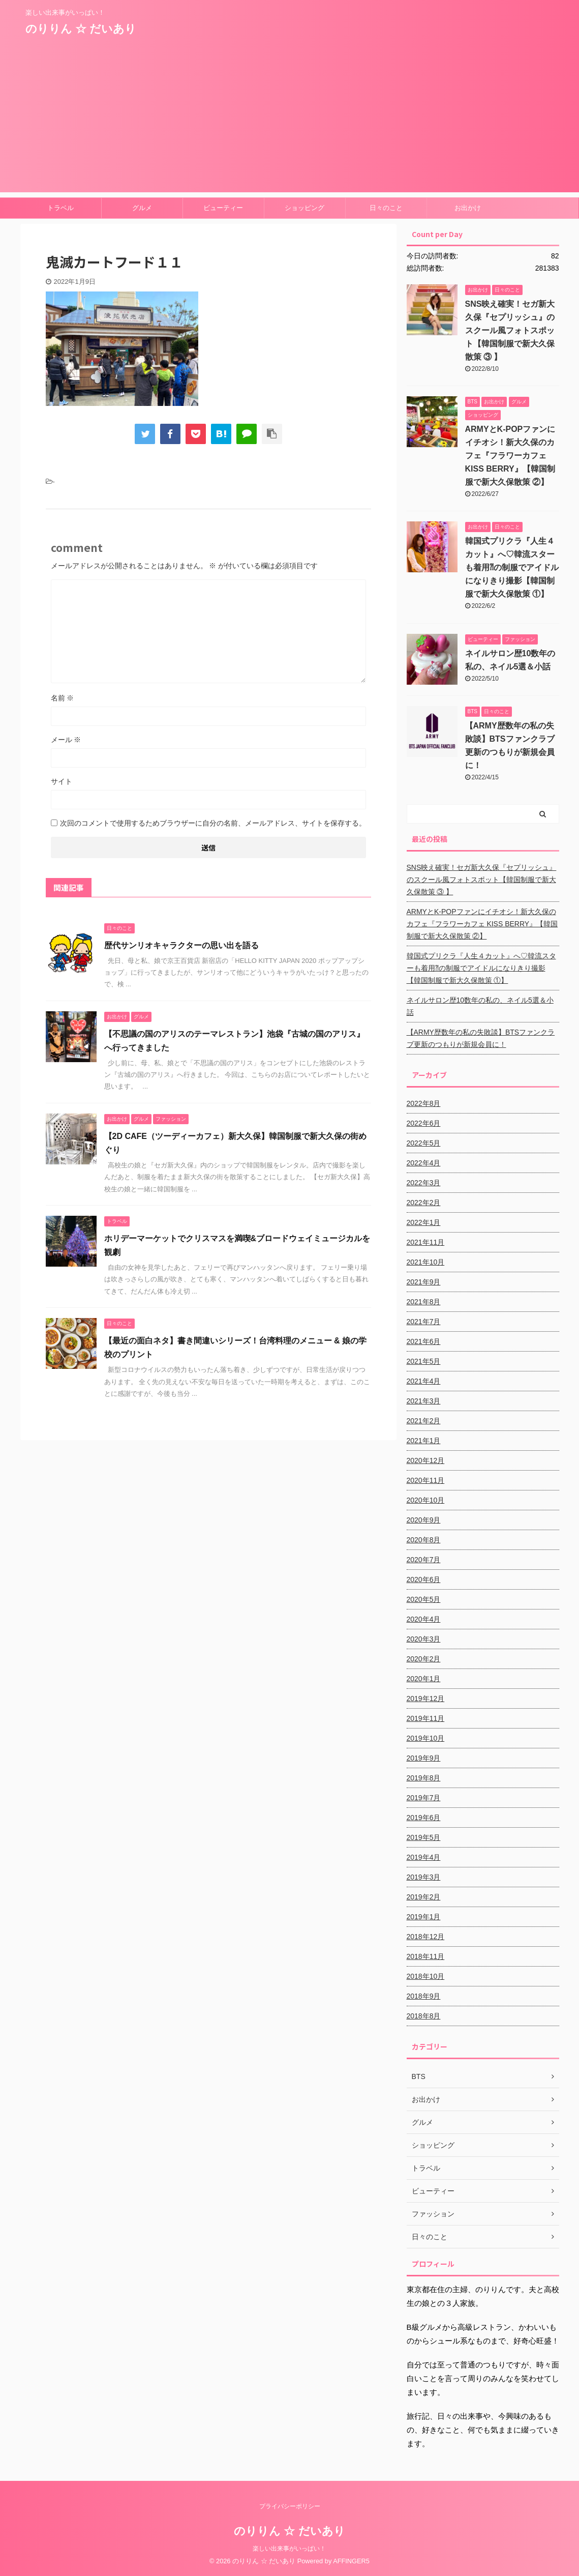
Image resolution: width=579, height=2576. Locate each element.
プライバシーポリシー (289, 2506)
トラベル (60, 208)
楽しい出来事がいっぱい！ (289, 2548)
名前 (62, 698)
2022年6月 (424, 1123)
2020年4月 (424, 1619)
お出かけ (467, 208)
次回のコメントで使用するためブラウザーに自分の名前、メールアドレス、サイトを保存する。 (213, 823)
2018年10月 (426, 1976)
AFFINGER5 (351, 2561)
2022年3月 (424, 1183)
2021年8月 (424, 1302)
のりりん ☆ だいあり (80, 28)
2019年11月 (426, 1718)
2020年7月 (424, 1560)
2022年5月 (424, 1143)
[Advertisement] (289, 121)
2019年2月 (424, 1897)
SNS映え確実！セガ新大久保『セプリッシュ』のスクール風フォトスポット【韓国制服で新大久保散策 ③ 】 (510, 330)
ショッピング (304, 208)
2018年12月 (426, 1937)
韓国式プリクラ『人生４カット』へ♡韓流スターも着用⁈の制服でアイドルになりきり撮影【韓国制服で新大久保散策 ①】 (512, 567)
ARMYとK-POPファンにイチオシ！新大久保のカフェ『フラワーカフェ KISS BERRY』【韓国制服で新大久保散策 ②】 (510, 455)
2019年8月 (424, 1778)
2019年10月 (426, 1738)
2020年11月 (426, 1480)
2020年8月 (424, 1540)
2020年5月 (424, 1599)
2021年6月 (424, 1341)
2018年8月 (424, 2016)
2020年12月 (426, 1460)
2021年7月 (424, 1322)
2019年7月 (424, 1798)
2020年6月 (424, 1579)
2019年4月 (424, 1857)
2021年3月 (424, 1401)
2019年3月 (424, 1877)
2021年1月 (424, 1441)
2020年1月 (424, 1679)
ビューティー (223, 208)
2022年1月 (424, 1222)
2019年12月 (426, 1698)
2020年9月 (424, 1520)
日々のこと (386, 208)
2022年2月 (424, 1202)
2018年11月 (426, 1956)
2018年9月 (424, 1996)
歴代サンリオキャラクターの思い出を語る (181, 945)
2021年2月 (424, 1421)
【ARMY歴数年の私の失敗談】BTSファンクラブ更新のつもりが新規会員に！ (481, 1038)
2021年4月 (424, 1381)
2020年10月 (426, 1500)
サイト (61, 781)
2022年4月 (424, 1163)
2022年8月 (424, 1103)
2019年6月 (424, 1817)
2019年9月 (424, 1758)
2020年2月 (424, 1659)
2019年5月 (424, 1837)
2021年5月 (424, 1361)
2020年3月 (424, 1639)
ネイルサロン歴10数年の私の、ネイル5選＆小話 (480, 1006)
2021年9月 (424, 1282)
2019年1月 (424, 1917)
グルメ (142, 208)
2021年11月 (426, 1242)
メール (66, 740)
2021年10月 (426, 1262)
